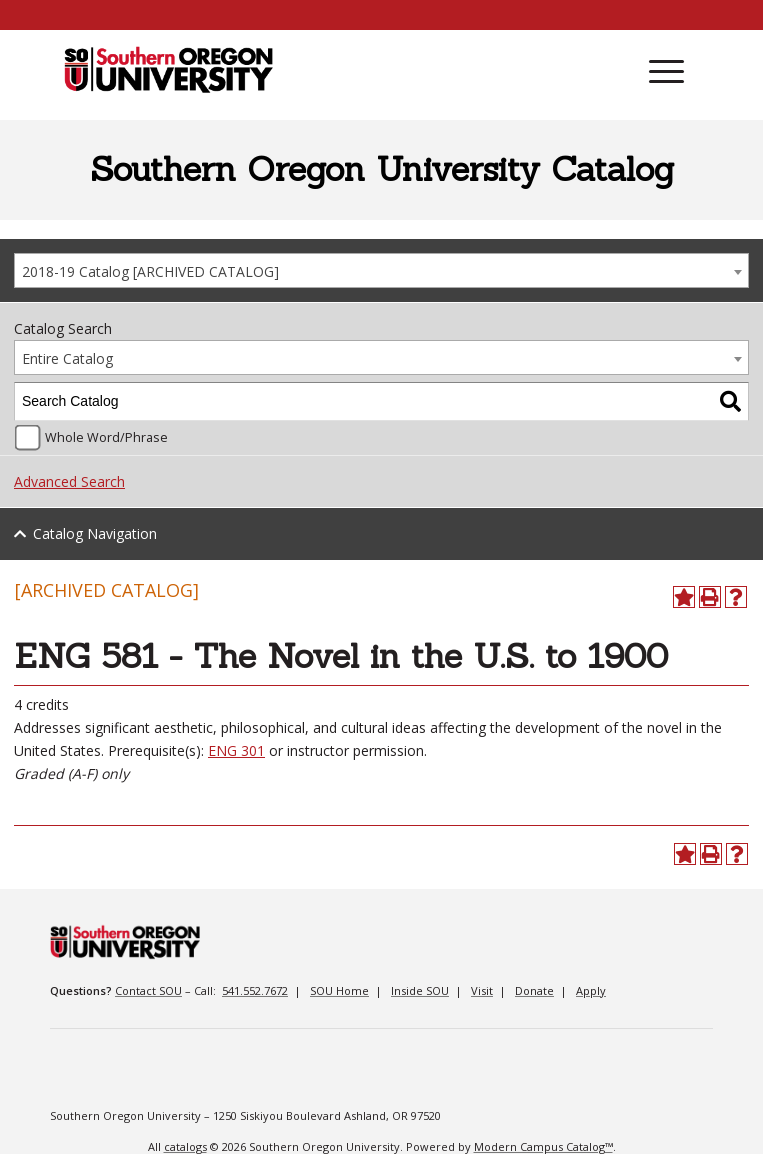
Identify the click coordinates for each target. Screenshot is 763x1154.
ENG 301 (236, 750)
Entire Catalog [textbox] (67, 358)
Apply (591, 990)
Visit (482, 990)
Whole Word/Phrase (106, 437)
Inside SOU (420, 990)
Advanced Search (69, 481)
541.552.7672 (255, 990)
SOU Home (339, 990)
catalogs (185, 1146)
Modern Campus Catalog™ (543, 1146)
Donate (534, 990)
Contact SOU (148, 990)
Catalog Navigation (95, 533)
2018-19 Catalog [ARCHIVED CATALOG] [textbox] (150, 271)
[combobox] (381, 270)
